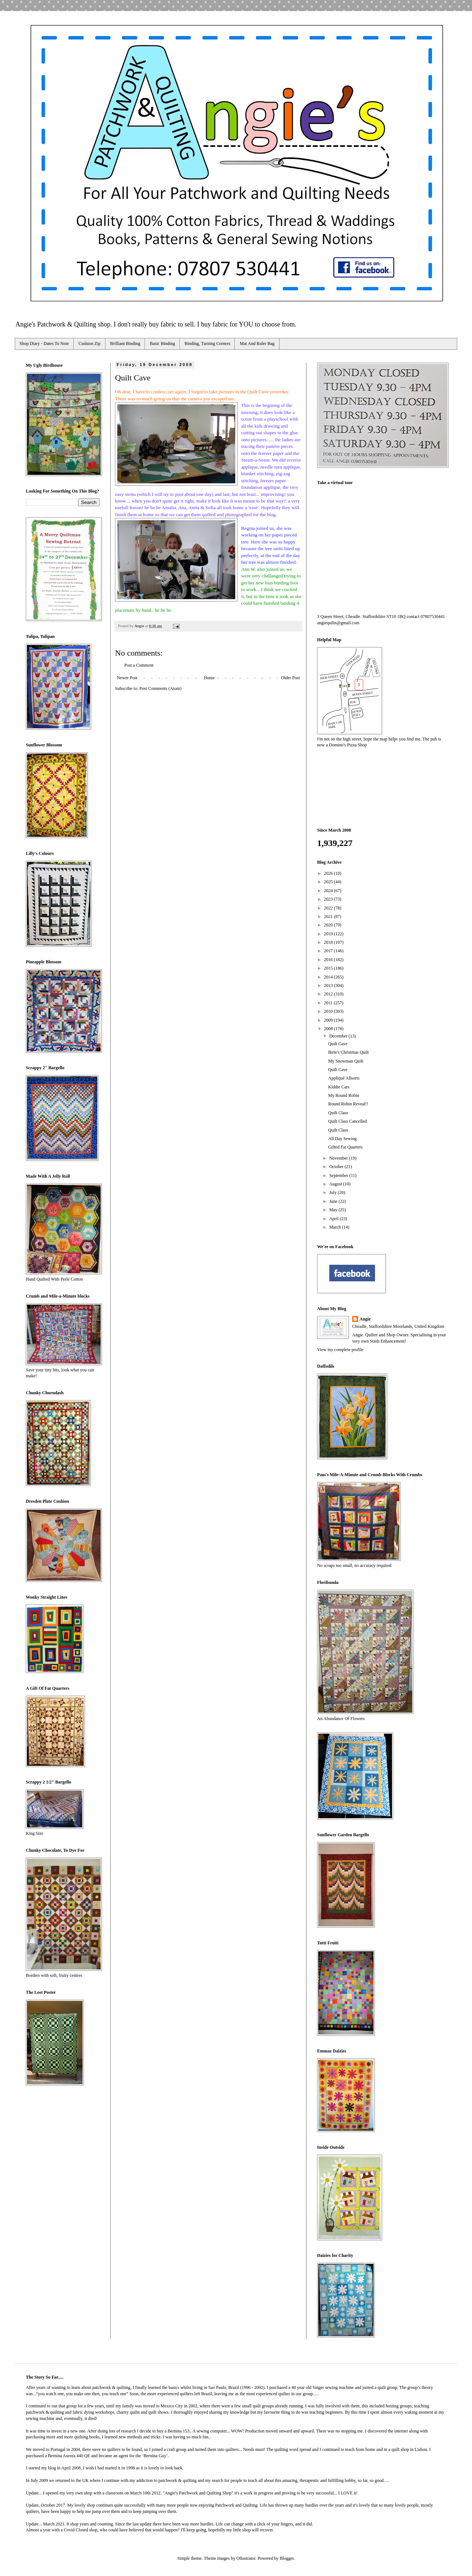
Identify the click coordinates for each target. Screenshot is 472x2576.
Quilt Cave (337, 1043)
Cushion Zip (90, 343)
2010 (329, 1011)
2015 (329, 968)
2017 (329, 950)
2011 (329, 1002)
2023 (329, 899)
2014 (329, 977)
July (333, 1192)
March (335, 1227)
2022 (329, 908)
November (339, 1158)
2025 (329, 881)
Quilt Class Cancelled (347, 1121)
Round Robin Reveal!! (348, 1103)
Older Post (290, 677)
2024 (329, 890)
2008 (329, 1028)
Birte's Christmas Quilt (348, 1052)
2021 (329, 916)
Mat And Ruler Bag (257, 343)
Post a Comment (138, 665)
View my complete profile (340, 1349)
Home (209, 677)
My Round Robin (343, 1095)
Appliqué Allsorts (344, 1078)
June (334, 1201)
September (339, 1175)
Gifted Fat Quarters (345, 1147)
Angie (365, 1319)
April (334, 1218)
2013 (329, 985)
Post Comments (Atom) (160, 688)
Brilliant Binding (125, 343)
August (336, 1184)
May (334, 1209)
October (337, 1166)
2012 (329, 994)
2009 (329, 1020)
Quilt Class (338, 1112)
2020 (329, 925)
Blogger (287, 2558)
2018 (329, 942)
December (338, 1036)
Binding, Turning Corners (207, 343)
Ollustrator (245, 2558)
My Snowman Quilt (345, 1061)
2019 (329, 933)
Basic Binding (162, 343)
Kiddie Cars (339, 1087)
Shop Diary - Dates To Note (44, 343)
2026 (329, 873)
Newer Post (127, 677)
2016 (329, 959)
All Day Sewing (342, 1138)
